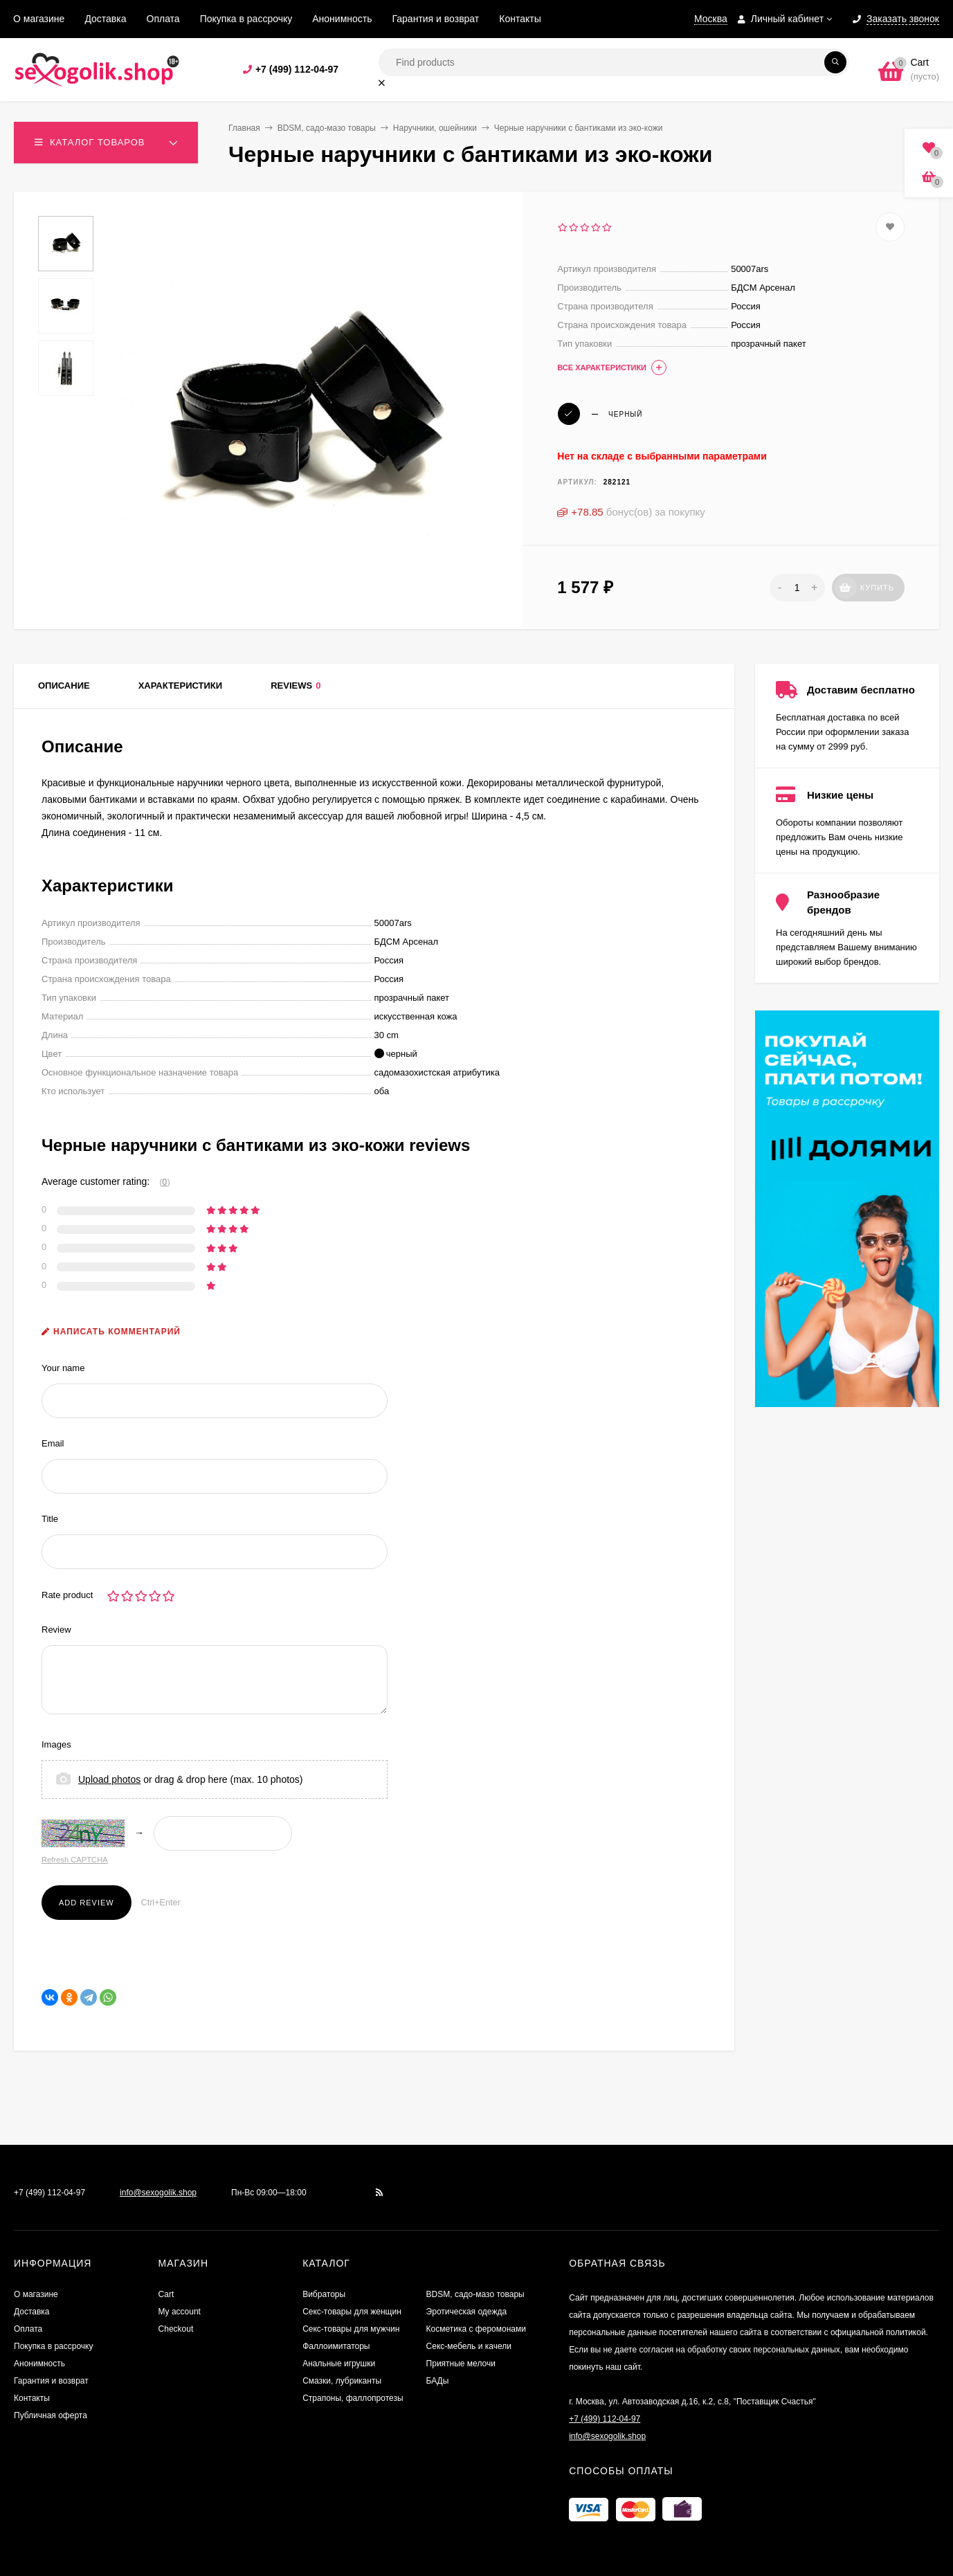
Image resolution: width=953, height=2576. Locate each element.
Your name (63, 1368)
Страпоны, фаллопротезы (352, 2398)
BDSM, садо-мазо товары (327, 128)
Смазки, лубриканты (341, 2381)
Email (53, 1443)
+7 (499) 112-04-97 (296, 69)
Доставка (105, 18)
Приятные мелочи (461, 2363)
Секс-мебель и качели (468, 2346)
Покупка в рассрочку (246, 18)
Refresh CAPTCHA (75, 1860)
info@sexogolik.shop (158, 2192)
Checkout (176, 2329)
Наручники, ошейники (435, 128)
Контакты (520, 18)
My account (179, 2311)
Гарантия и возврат (436, 18)
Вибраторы (323, 2294)
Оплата (163, 18)
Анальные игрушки (338, 2363)
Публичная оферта (50, 2415)
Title (50, 1519)
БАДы (437, 2381)
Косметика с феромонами (476, 2329)
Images (56, 1744)
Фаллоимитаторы (336, 2346)
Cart (166, 2294)
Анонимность (342, 18)
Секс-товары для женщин (351, 2311)
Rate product (67, 1595)
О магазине (38, 18)
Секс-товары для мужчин (350, 2329)
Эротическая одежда (466, 2311)
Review (56, 1629)
